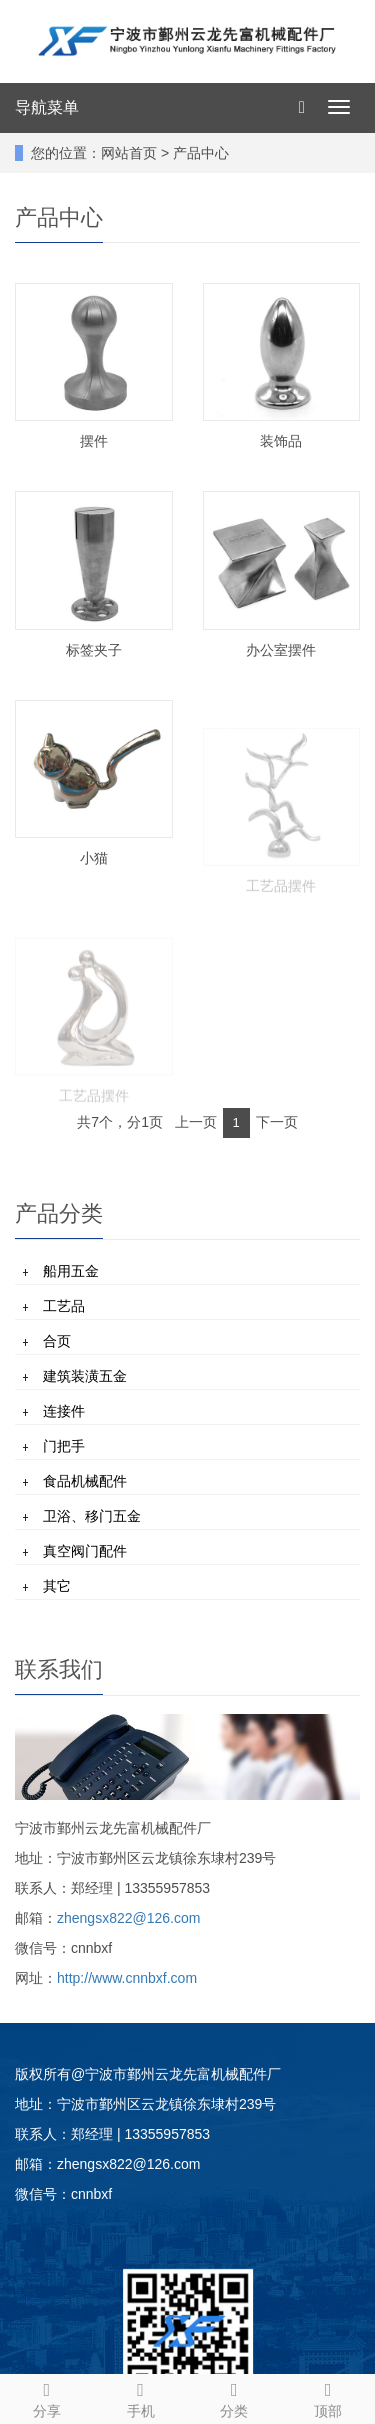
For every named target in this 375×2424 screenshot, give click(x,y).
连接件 (64, 1411)
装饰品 (281, 441)
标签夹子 (94, 650)
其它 (57, 1586)
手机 (141, 2397)
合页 (57, 1341)
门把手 (64, 1446)
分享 (47, 2397)
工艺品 (64, 1306)
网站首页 (129, 153)
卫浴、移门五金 (92, 1516)
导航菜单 (47, 107)
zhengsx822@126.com (128, 1918)
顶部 (328, 2397)
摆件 (94, 441)
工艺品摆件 (281, 907)
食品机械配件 (85, 1481)
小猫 (94, 858)
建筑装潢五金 (85, 1376)
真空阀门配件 (85, 1551)
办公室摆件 (281, 650)
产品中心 (201, 153)
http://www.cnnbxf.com (127, 1978)
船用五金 (71, 1271)
